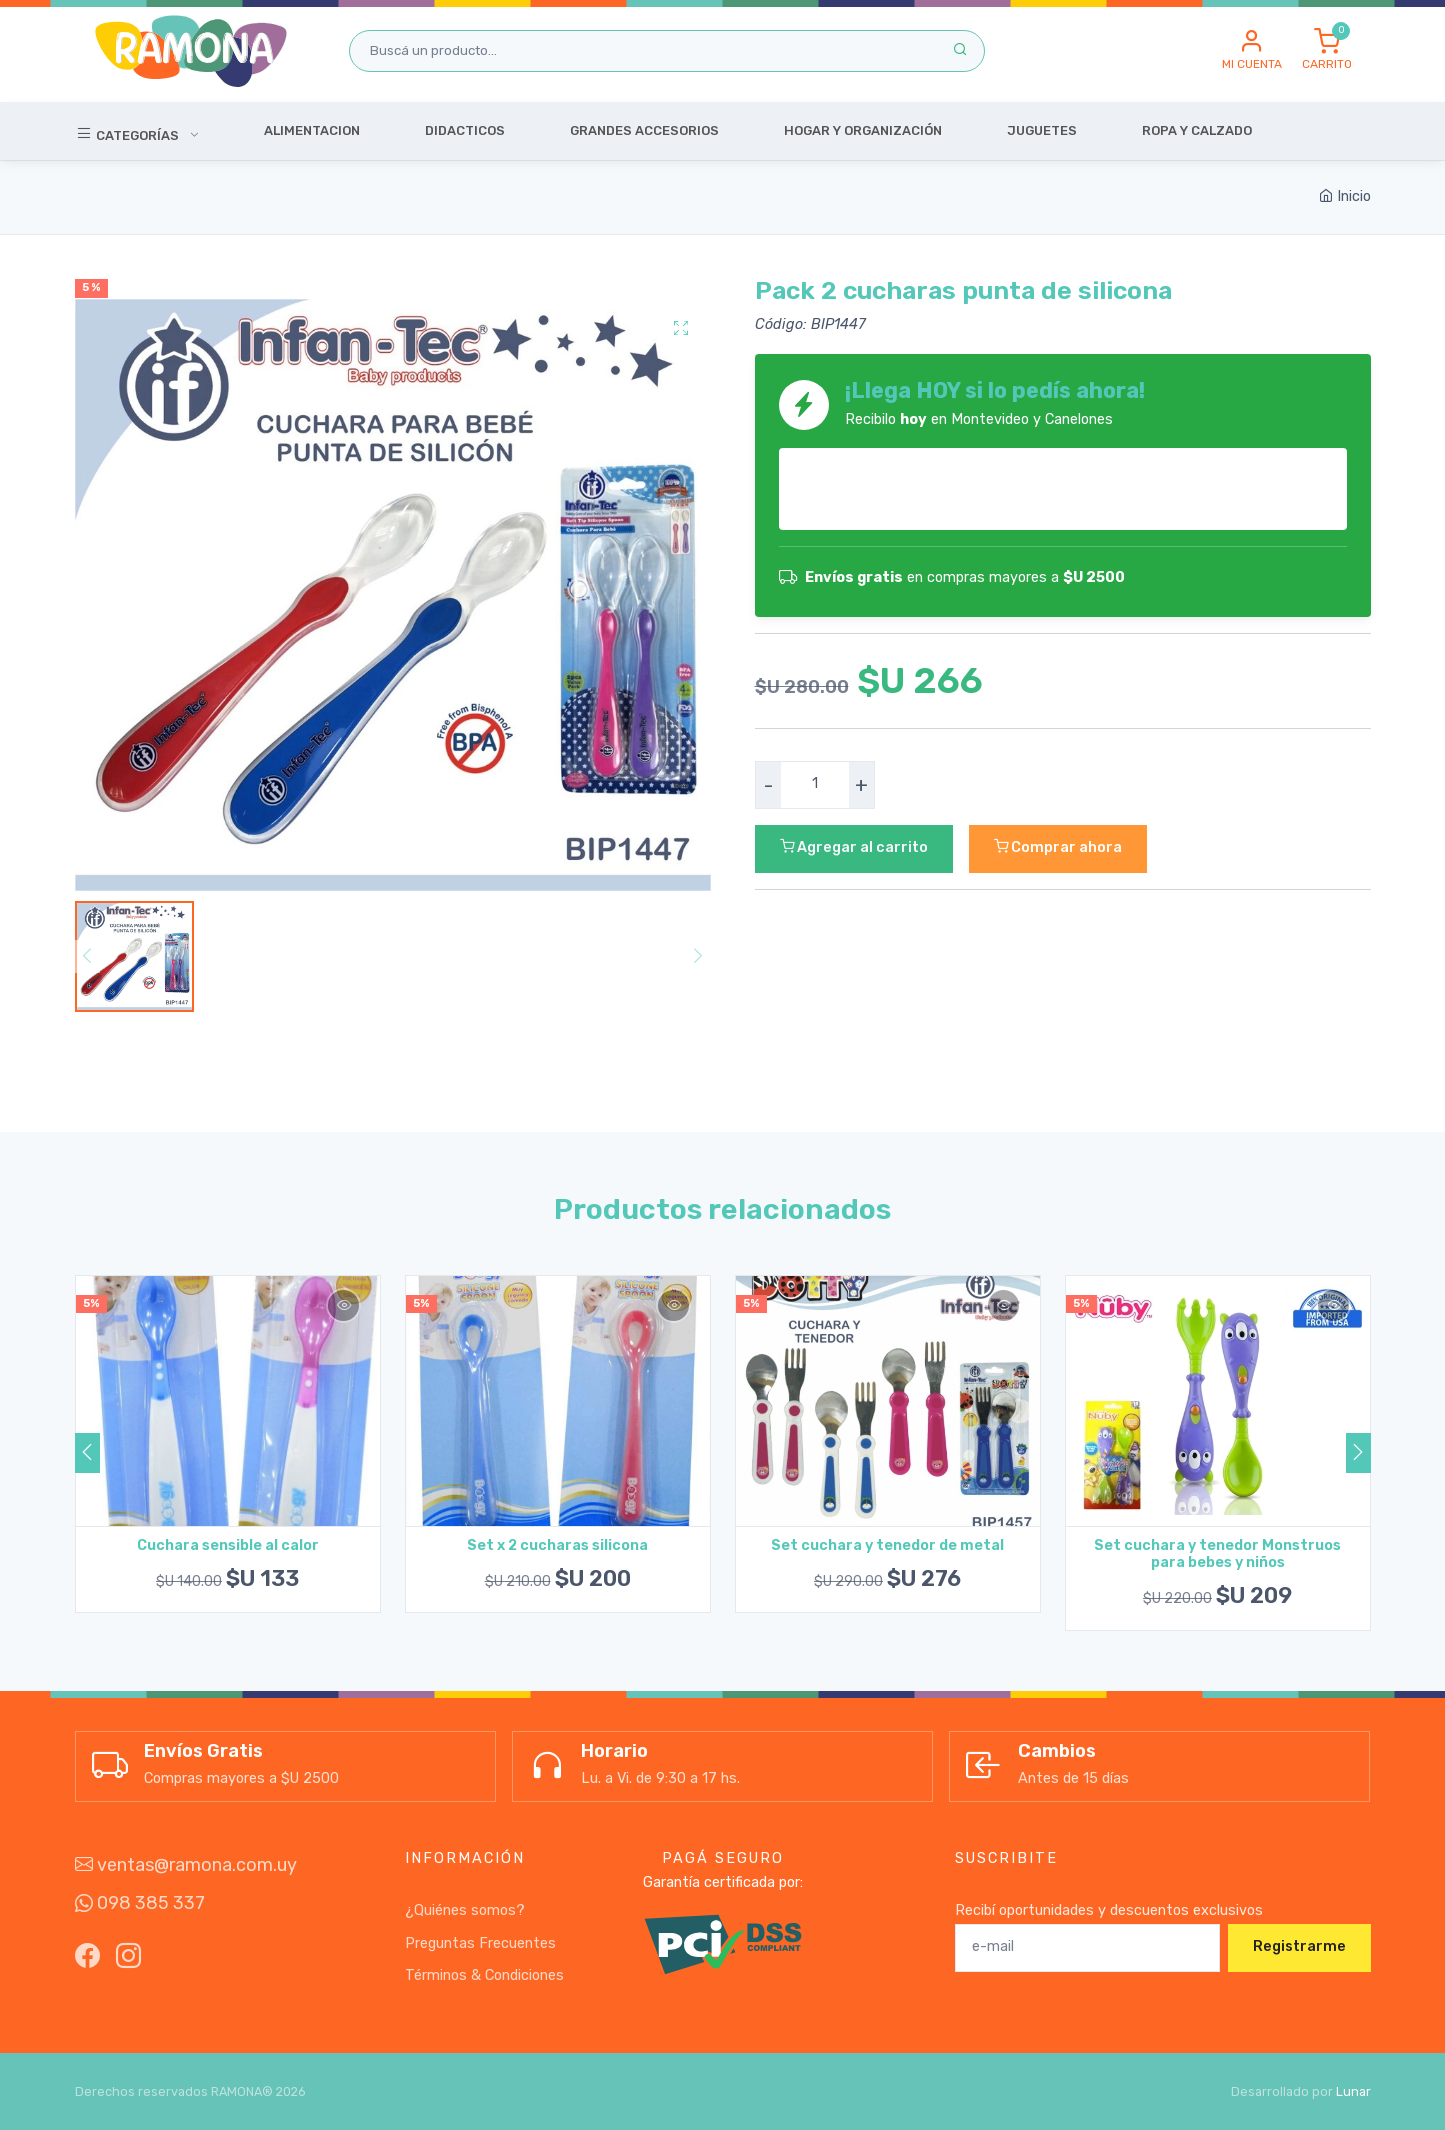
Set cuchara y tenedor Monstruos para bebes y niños (1217, 1554)
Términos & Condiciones (484, 1975)
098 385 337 (140, 1903)
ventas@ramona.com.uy (186, 1865)
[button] (1252, 51)
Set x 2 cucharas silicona (557, 1545)
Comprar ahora (1058, 847)
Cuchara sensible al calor (228, 1545)
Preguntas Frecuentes (480, 1943)
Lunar (1353, 2091)
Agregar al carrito (854, 847)
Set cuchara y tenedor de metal (887, 1545)
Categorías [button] (128, 133)
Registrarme (1299, 1946)
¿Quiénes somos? (465, 1910)
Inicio (1345, 196)
